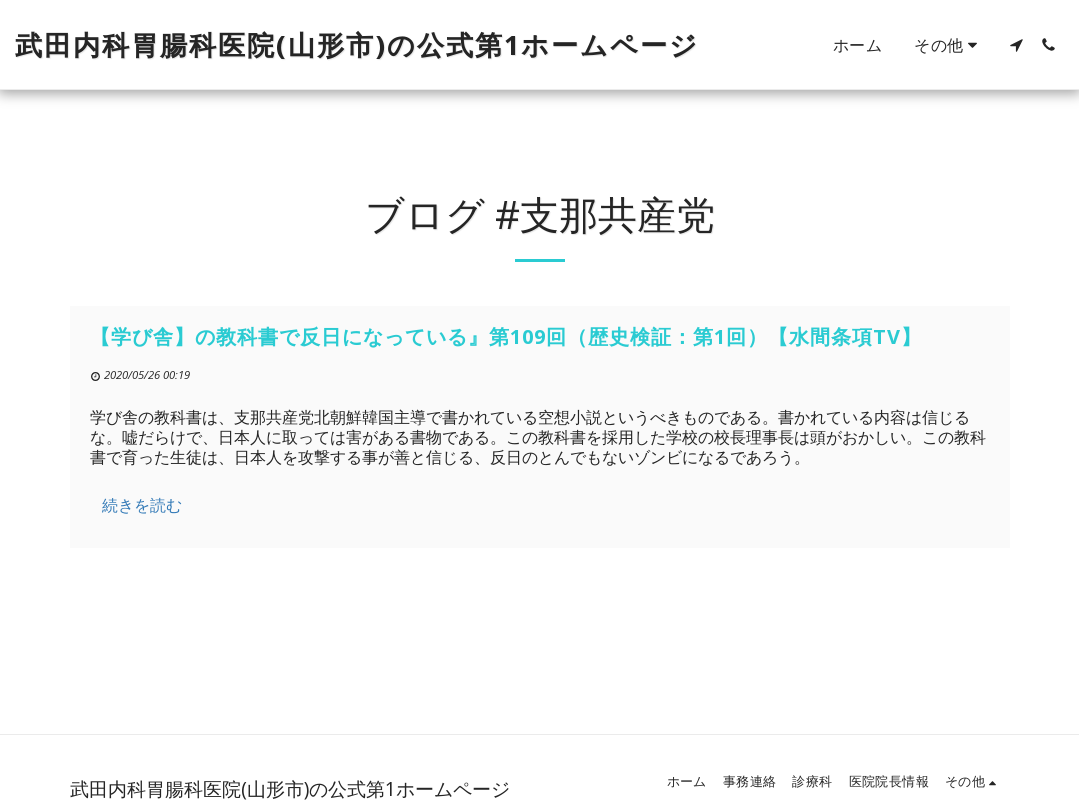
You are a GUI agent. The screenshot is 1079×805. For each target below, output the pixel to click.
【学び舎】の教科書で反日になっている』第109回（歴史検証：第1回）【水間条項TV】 (506, 336)
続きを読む (142, 505)
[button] (1016, 45)
